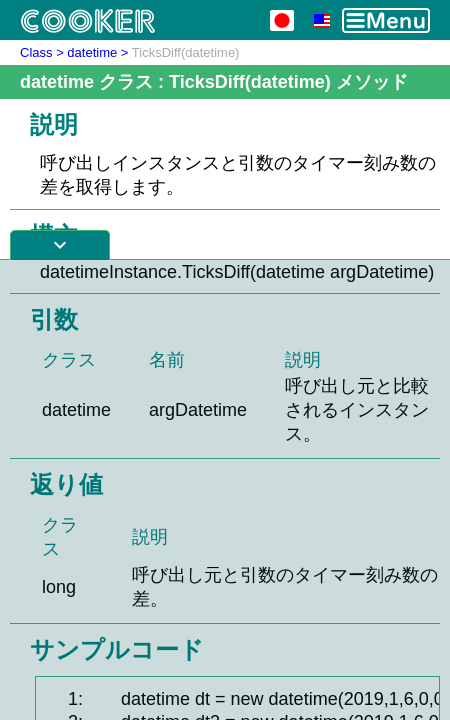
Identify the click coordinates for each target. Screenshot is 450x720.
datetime (92, 52)
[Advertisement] (225, 490)
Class (36, 52)
